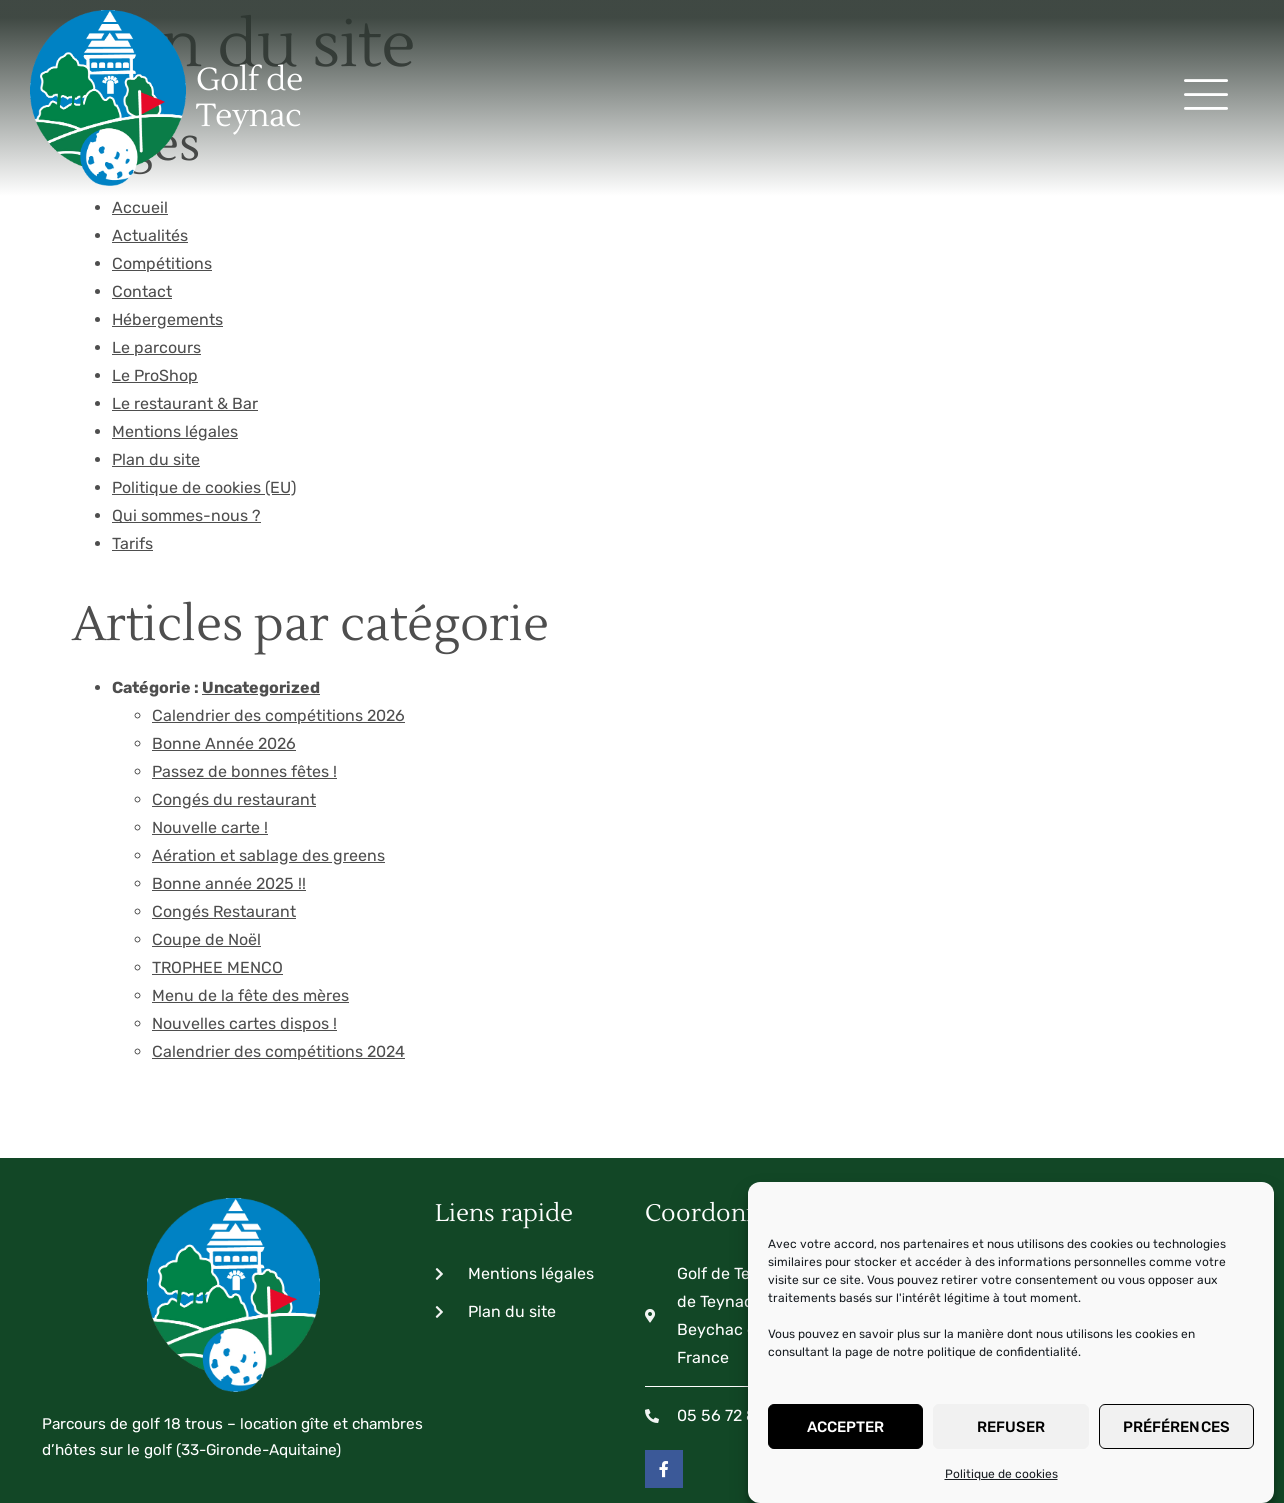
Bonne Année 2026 (224, 630)
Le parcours (156, 234)
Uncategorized (261, 574)
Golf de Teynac (155, 43)
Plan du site (156, 346)
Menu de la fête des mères (250, 882)
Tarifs (132, 430)
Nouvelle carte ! (210, 714)
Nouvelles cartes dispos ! (244, 910)
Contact (142, 178)
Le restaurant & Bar (185, 290)
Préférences (1176, 1427)
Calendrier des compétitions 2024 (278, 938)
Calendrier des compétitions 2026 (278, 602)
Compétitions (162, 150)
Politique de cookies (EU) (204, 374)
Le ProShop (155, 262)
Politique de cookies (1001, 1474)
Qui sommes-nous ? (186, 402)
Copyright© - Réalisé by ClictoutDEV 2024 (222, 1436)
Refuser (1011, 1427)
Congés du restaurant (234, 686)
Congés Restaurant (224, 798)
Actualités (150, 122)
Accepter (846, 1427)
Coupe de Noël (206, 826)
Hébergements (167, 206)
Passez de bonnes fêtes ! (244, 658)
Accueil (140, 94)
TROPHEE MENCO (217, 854)
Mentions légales (175, 318)
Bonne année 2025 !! (229, 770)
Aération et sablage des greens (268, 742)
